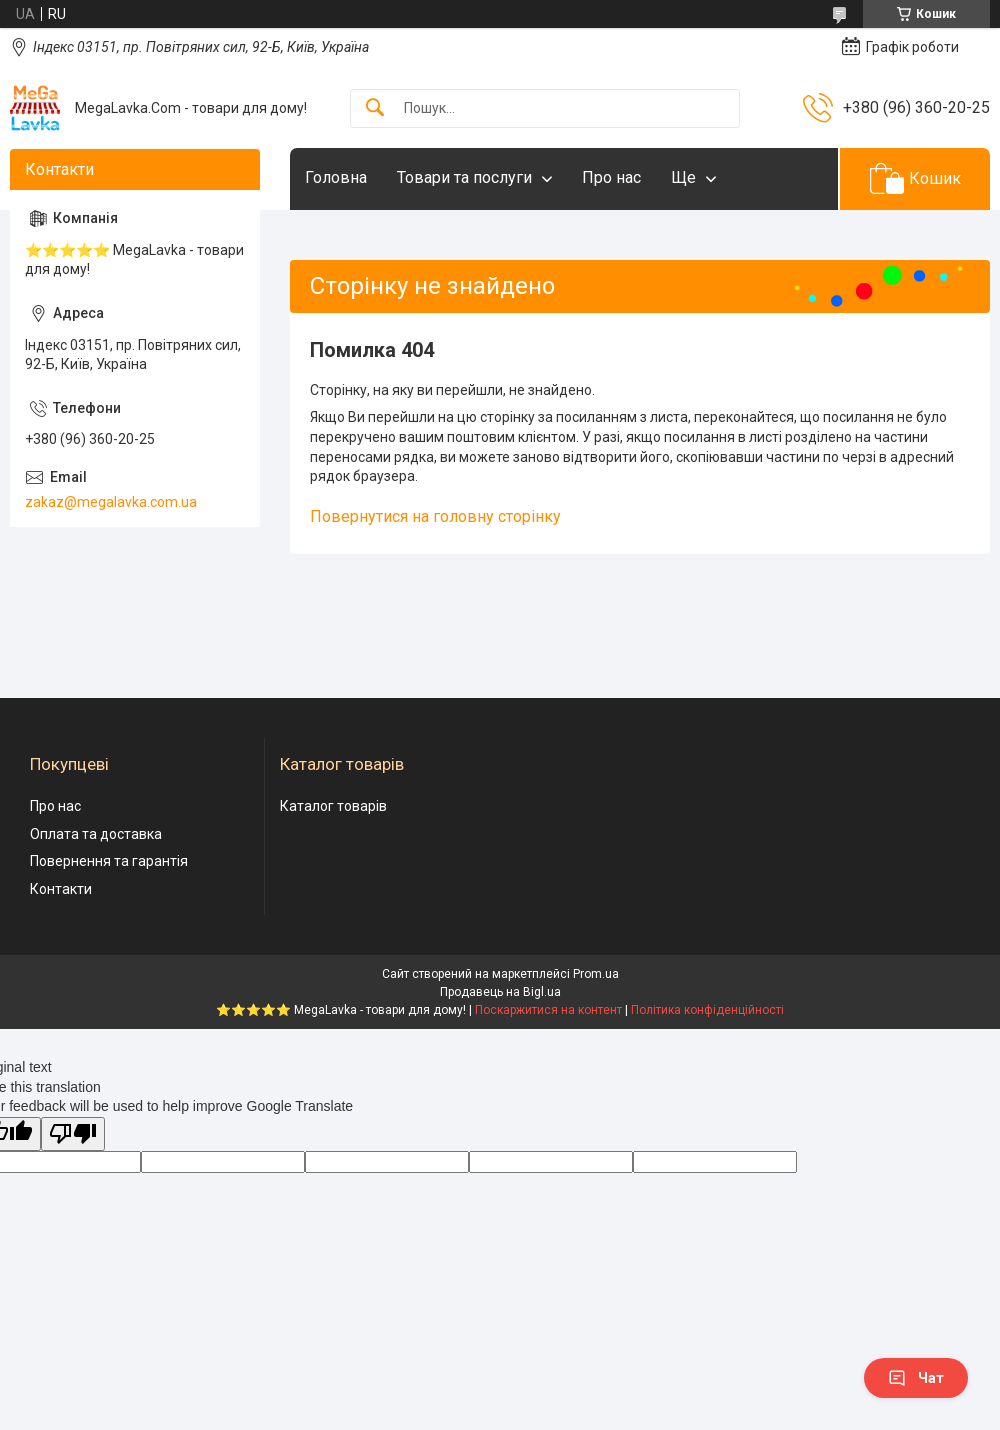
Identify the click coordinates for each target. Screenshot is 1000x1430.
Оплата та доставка (96, 834)
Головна (336, 177)
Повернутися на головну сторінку (435, 516)
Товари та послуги (464, 177)
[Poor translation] (73, 1134)
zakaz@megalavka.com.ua (111, 502)
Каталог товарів (333, 806)
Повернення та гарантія (109, 861)
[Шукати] (375, 108)
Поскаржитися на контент (548, 1010)
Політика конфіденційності (707, 1010)
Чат (916, 1378)
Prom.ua (596, 974)
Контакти (61, 889)
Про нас (611, 177)
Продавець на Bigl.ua (500, 992)
